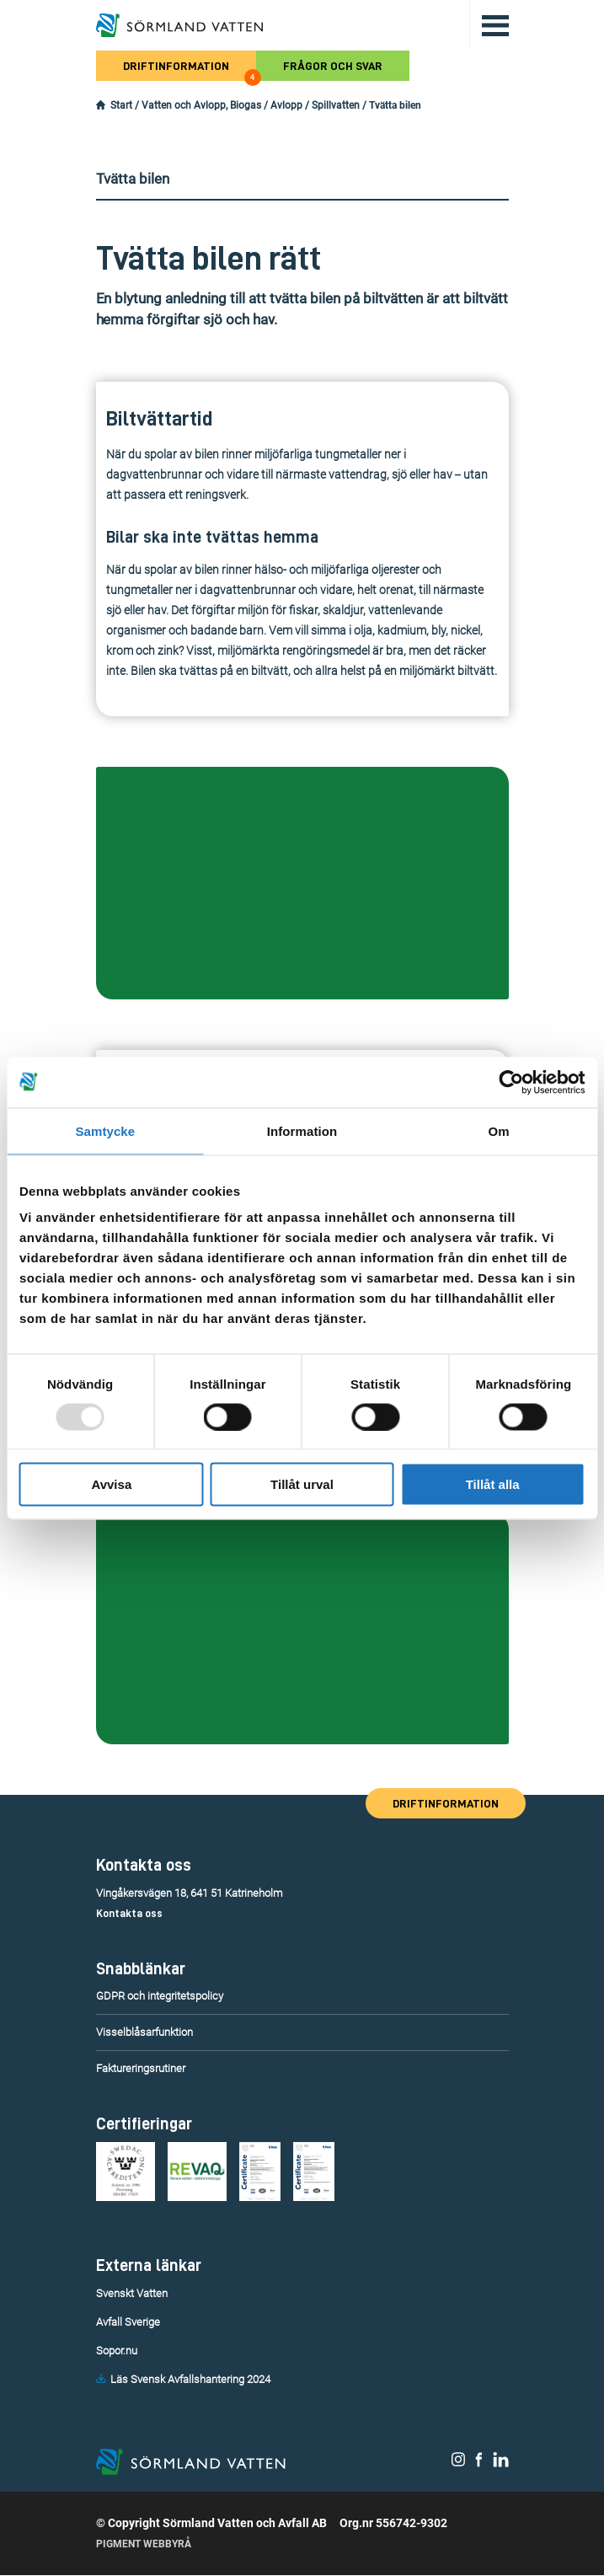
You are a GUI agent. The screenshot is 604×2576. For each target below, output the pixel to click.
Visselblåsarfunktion (144, 2032)
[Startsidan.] (100, 105)
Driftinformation (189, 70)
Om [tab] (499, 1130)
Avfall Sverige (128, 2322)
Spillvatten (336, 105)
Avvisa (111, 1484)
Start (121, 105)
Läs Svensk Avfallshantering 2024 (190, 2379)
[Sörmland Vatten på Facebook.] (479, 2464)
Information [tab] (302, 1130)
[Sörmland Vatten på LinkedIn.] (501, 2464)
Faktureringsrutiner (140, 2068)
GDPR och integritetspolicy (159, 1996)
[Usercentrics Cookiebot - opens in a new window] (511, 1082)
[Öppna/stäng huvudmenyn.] (489, 25)
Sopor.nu (116, 2350)
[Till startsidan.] (179, 25)
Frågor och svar (332, 66)
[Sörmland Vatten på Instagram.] (458, 2464)
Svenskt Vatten (132, 2293)
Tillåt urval (302, 1484)
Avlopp (286, 105)
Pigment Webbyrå (143, 2545)
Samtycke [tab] (105, 1130)
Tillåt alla (493, 1484)
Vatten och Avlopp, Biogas (201, 105)
